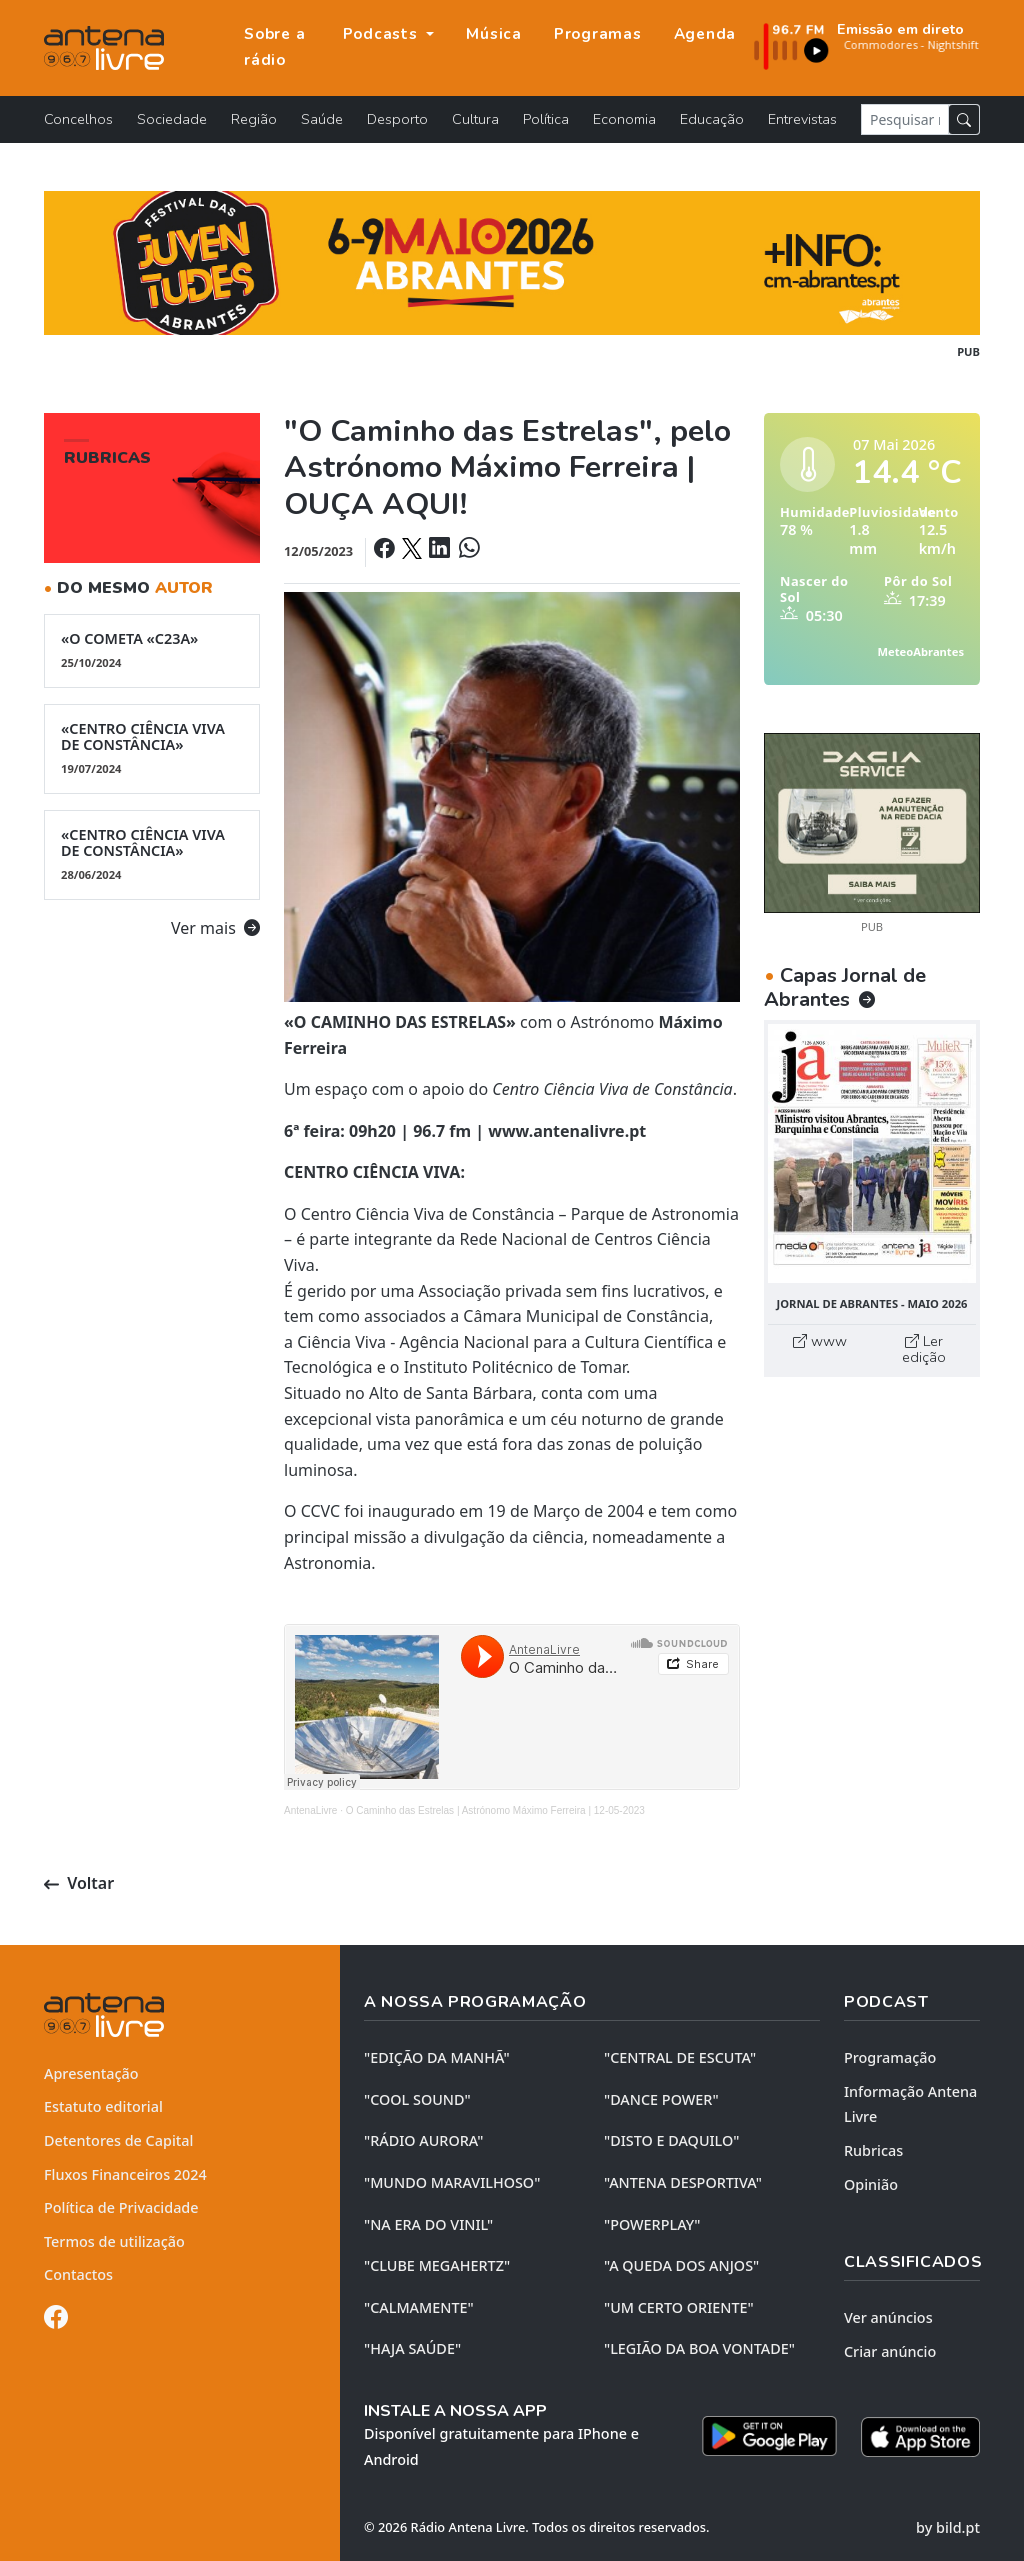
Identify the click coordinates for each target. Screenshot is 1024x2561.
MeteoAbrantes (921, 651)
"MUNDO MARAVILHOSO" (452, 2182)
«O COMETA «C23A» (152, 650)
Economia (624, 119)
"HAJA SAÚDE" (412, 2348)
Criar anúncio (890, 2351)
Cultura (475, 119)
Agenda (705, 34)
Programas (598, 34)
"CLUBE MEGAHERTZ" (437, 2265)
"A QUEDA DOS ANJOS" (681, 2265)
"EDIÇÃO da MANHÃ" (437, 2057)
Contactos (78, 2274)
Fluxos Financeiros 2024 (125, 2174)
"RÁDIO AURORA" (423, 2140)
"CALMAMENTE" (419, 2307)
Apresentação (91, 2073)
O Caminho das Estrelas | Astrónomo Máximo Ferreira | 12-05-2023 (495, 1810)
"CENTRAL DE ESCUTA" (680, 2057)
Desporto (397, 119)
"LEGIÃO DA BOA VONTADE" (699, 2348)
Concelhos (78, 119)
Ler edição (924, 1349)
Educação (712, 119)
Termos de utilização (114, 2241)
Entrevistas (802, 119)
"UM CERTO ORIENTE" (679, 2307)
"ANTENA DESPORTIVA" (683, 2182)
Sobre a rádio (274, 47)
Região (254, 119)
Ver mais (215, 928)
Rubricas (873, 2150)
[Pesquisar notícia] (905, 119)
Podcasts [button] (383, 34)
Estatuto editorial (103, 2106)
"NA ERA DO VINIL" (428, 2224)
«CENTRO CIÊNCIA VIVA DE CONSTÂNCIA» (152, 748)
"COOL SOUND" (417, 2099)
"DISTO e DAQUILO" (672, 2140)
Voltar (79, 1883)
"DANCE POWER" (661, 2099)
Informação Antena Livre (910, 2104)
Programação (890, 2057)
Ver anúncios (888, 2317)
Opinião (871, 2184)
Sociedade (172, 119)
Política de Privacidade (121, 2207)
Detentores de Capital (118, 2140)
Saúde (322, 119)
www (820, 1341)
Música (494, 34)
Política (546, 119)
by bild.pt (948, 2527)
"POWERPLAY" (652, 2224)
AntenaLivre (310, 1810)
